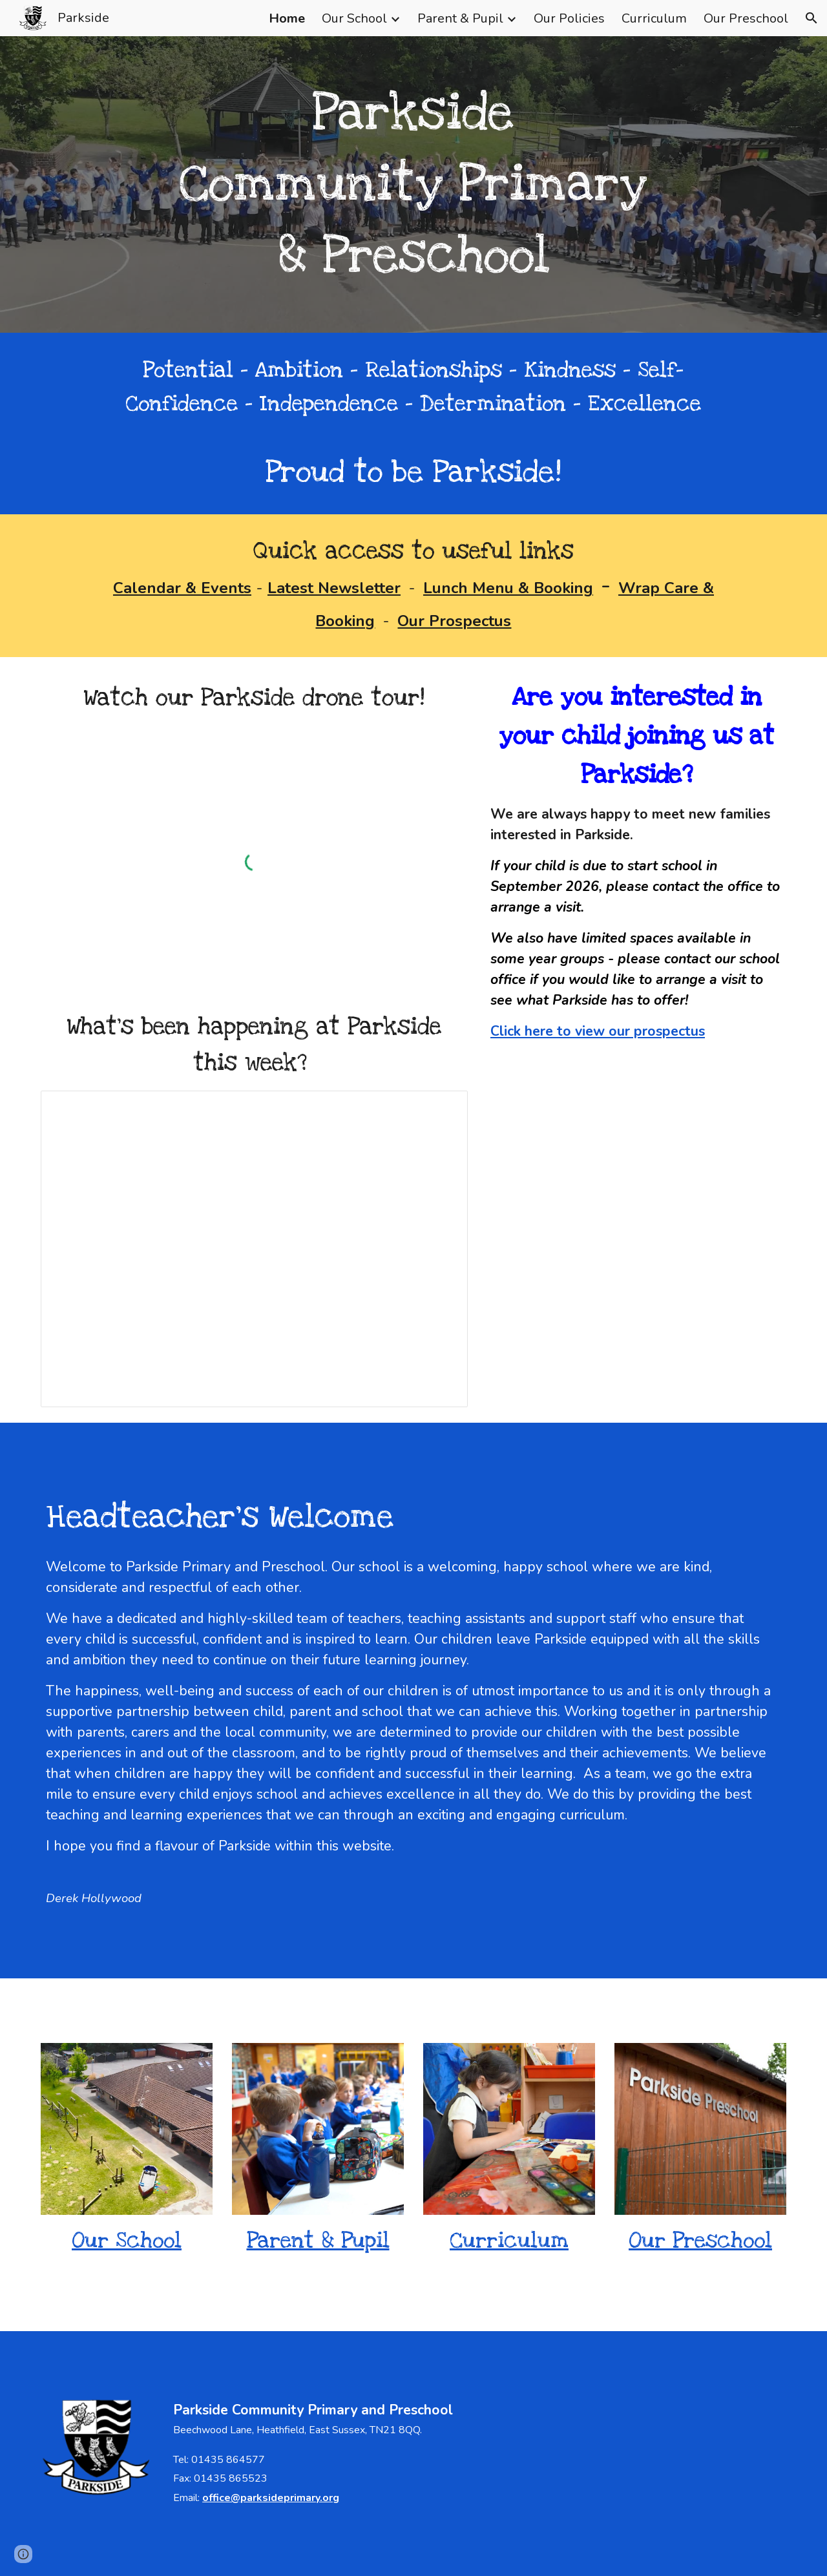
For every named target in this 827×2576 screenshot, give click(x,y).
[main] (413, 184)
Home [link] (287, 18)
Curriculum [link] (654, 18)
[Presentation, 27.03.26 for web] (254, 1249)
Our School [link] (354, 18)
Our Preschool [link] (746, 18)
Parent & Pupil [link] (460, 18)
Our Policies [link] (569, 18)
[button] (811, 18)
